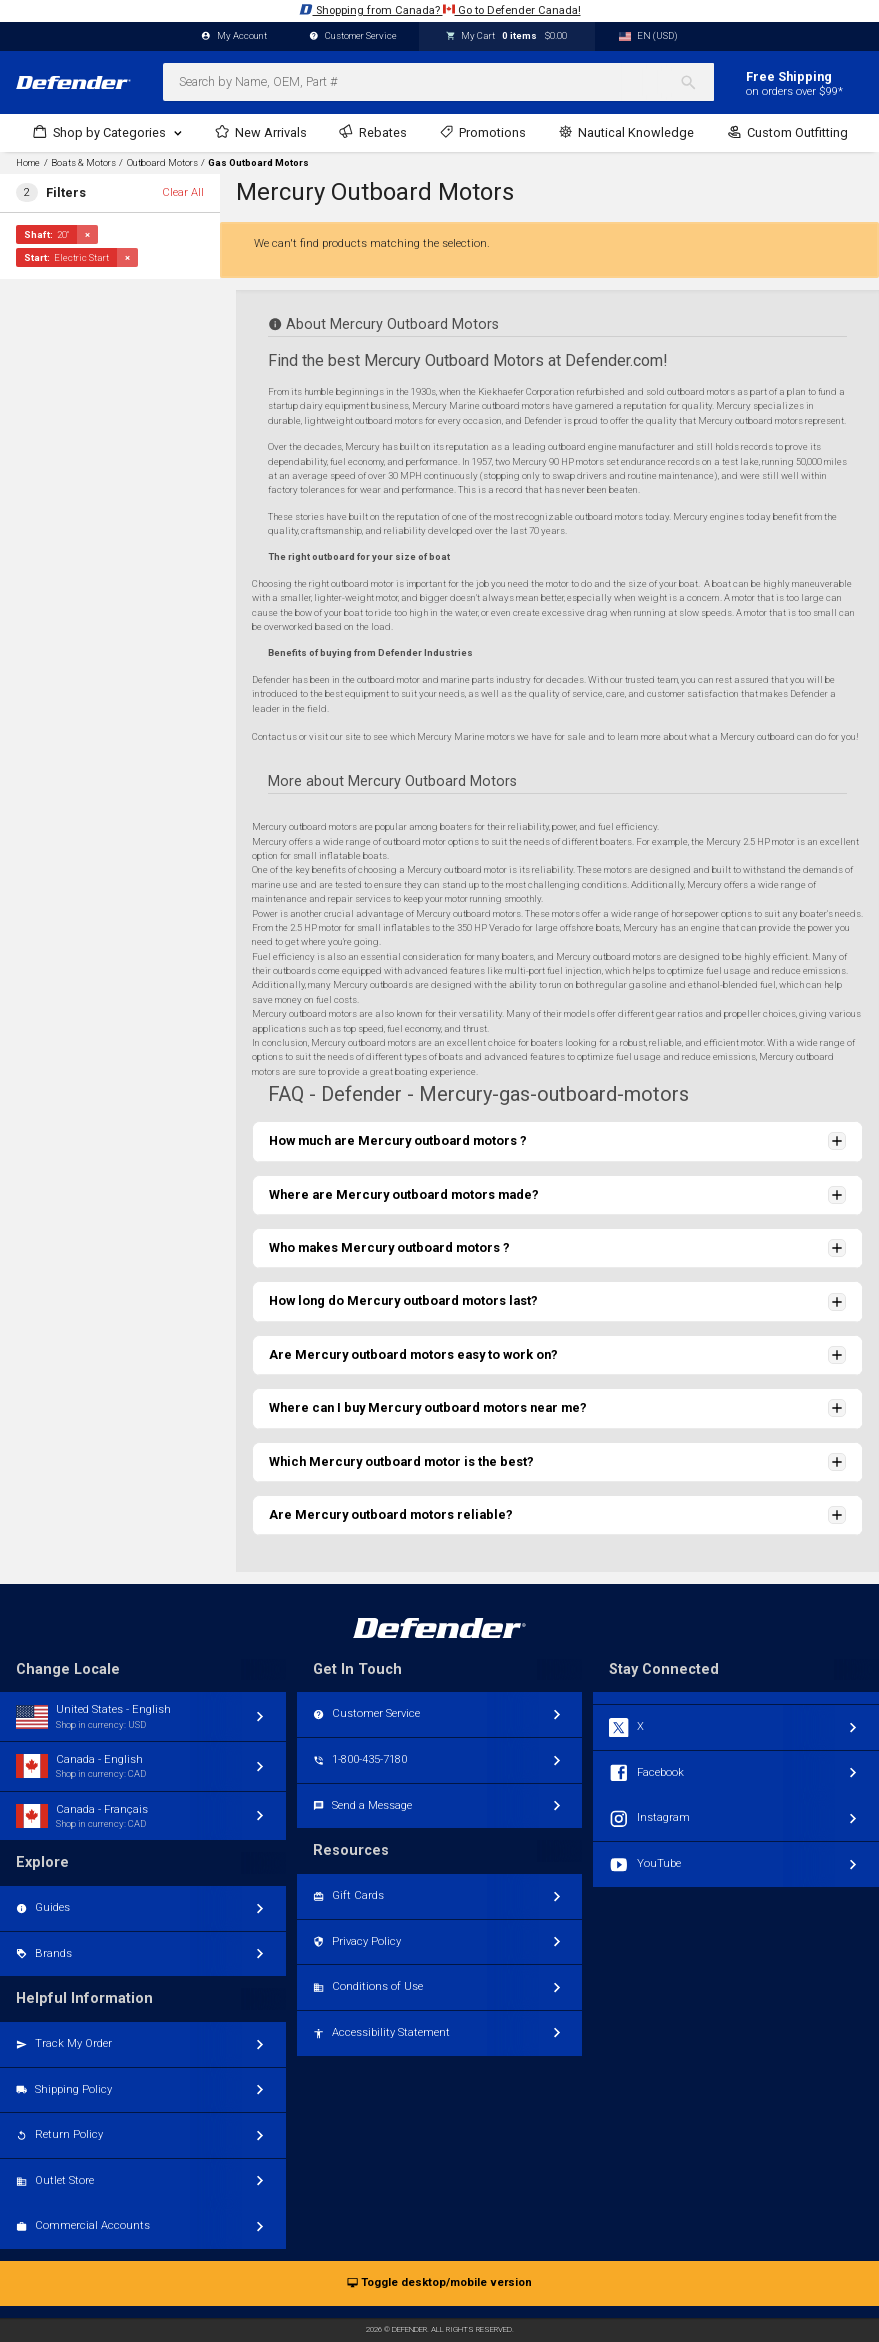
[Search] (696, 82)
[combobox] (438, 82)
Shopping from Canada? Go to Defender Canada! (440, 9)
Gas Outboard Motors (258, 163)
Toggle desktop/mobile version (439, 2283)
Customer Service (353, 36)
